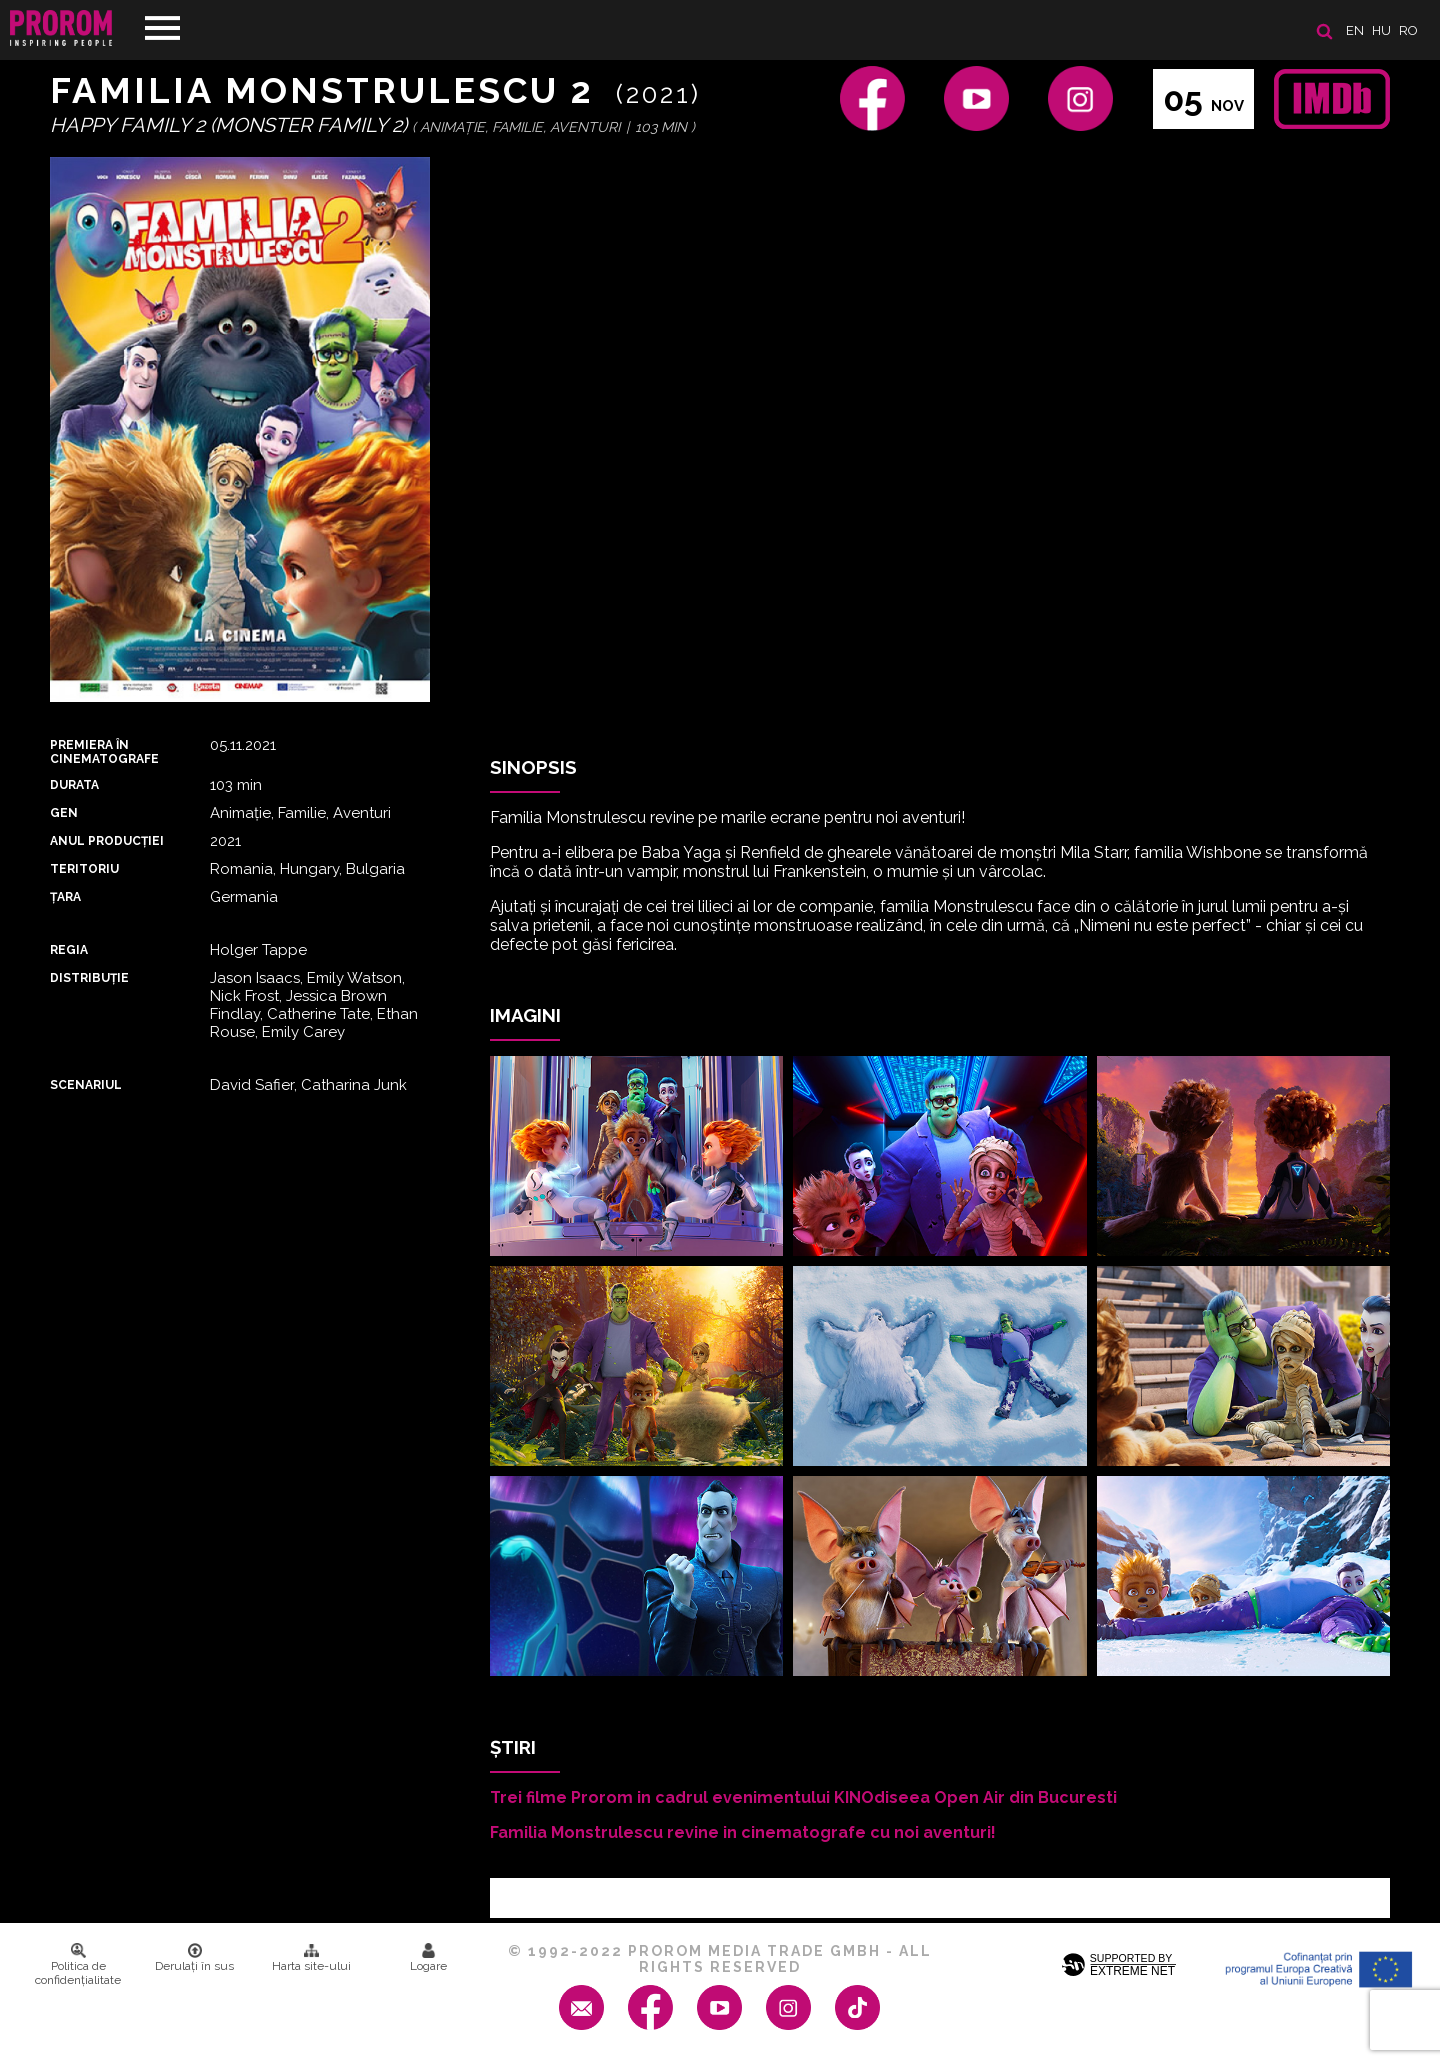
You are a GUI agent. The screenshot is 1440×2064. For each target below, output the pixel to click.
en (1355, 30)
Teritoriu (84, 869)
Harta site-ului (311, 1958)
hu (1381, 30)
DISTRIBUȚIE (89, 978)
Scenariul (86, 1085)
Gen (64, 813)
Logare (428, 1958)
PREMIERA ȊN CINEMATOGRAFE (104, 752)
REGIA (69, 950)
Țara (65, 897)
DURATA (74, 785)
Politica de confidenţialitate (78, 1965)
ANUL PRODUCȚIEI (107, 841)
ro (1408, 30)
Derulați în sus (194, 1958)
